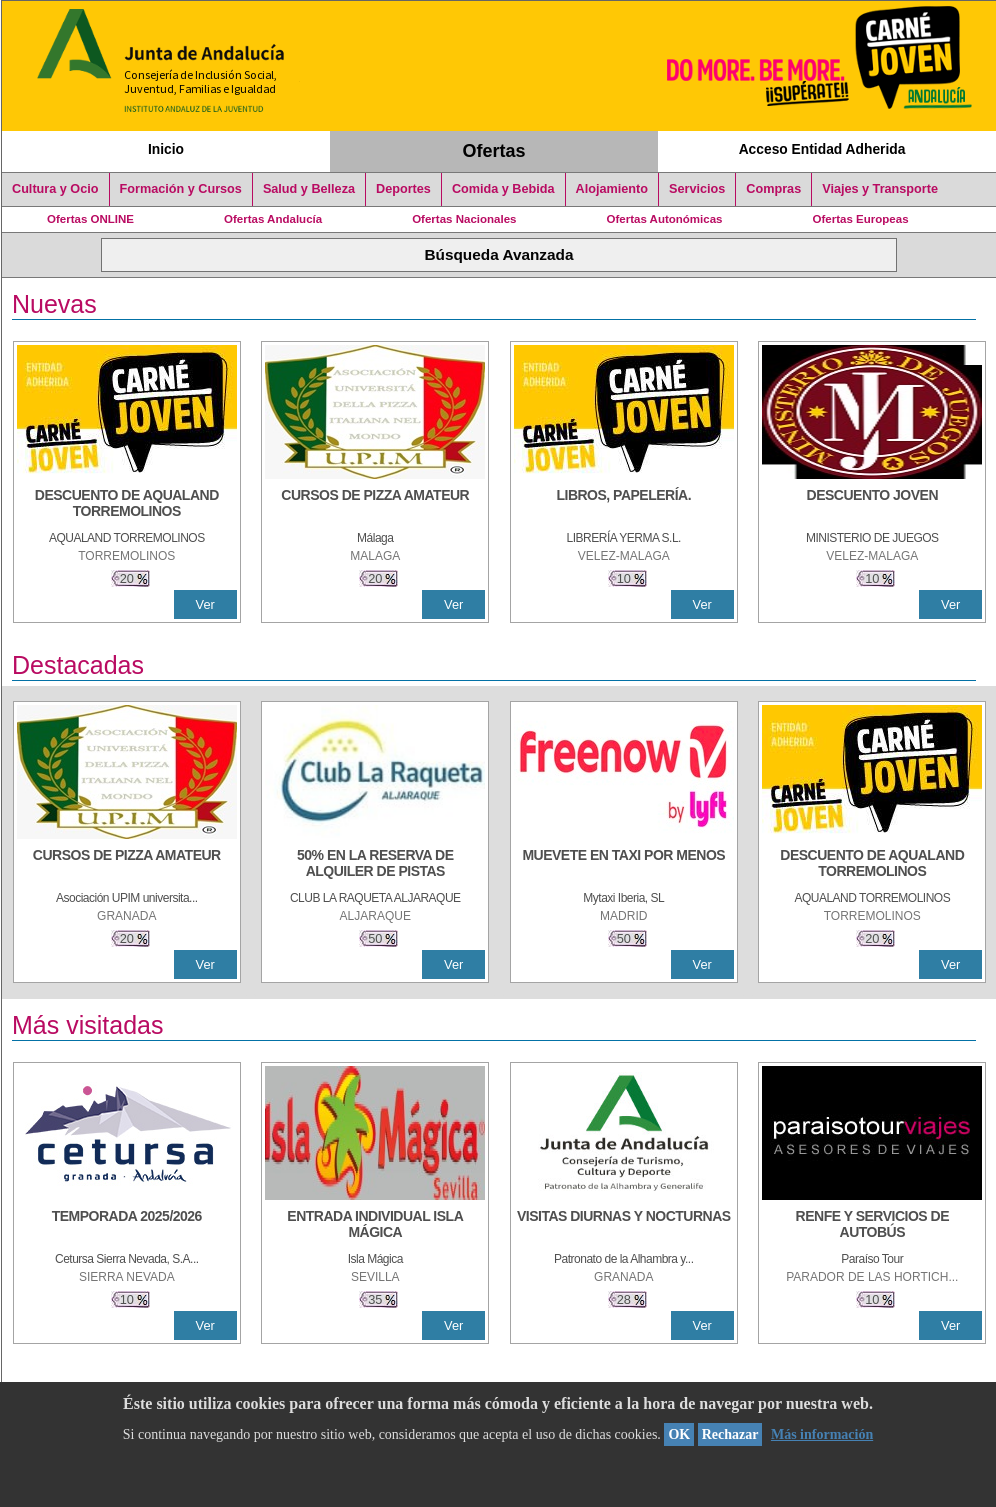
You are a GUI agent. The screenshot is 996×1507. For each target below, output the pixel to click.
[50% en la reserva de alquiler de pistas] (375, 865)
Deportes (403, 189)
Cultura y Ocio (55, 189)
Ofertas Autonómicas (664, 219)
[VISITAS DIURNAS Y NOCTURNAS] (624, 1226)
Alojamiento (612, 189)
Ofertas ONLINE (90, 219)
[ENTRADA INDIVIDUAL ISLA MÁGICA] (375, 1226)
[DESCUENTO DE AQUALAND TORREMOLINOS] (127, 505)
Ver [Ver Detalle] (205, 604)
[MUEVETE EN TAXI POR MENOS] (624, 865)
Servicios (697, 189)
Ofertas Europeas (861, 219)
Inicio (166, 149)
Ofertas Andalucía (273, 219)
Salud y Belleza (309, 189)
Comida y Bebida (503, 189)
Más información (822, 1434)
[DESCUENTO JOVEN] (872, 505)
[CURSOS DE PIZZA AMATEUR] (375, 505)
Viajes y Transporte (880, 189)
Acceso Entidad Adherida (822, 149)
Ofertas (494, 151)
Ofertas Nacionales (464, 219)
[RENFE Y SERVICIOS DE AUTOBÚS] (872, 1226)
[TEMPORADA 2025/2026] (127, 1226)
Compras (773, 189)
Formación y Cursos (181, 189)
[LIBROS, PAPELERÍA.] (624, 505)
